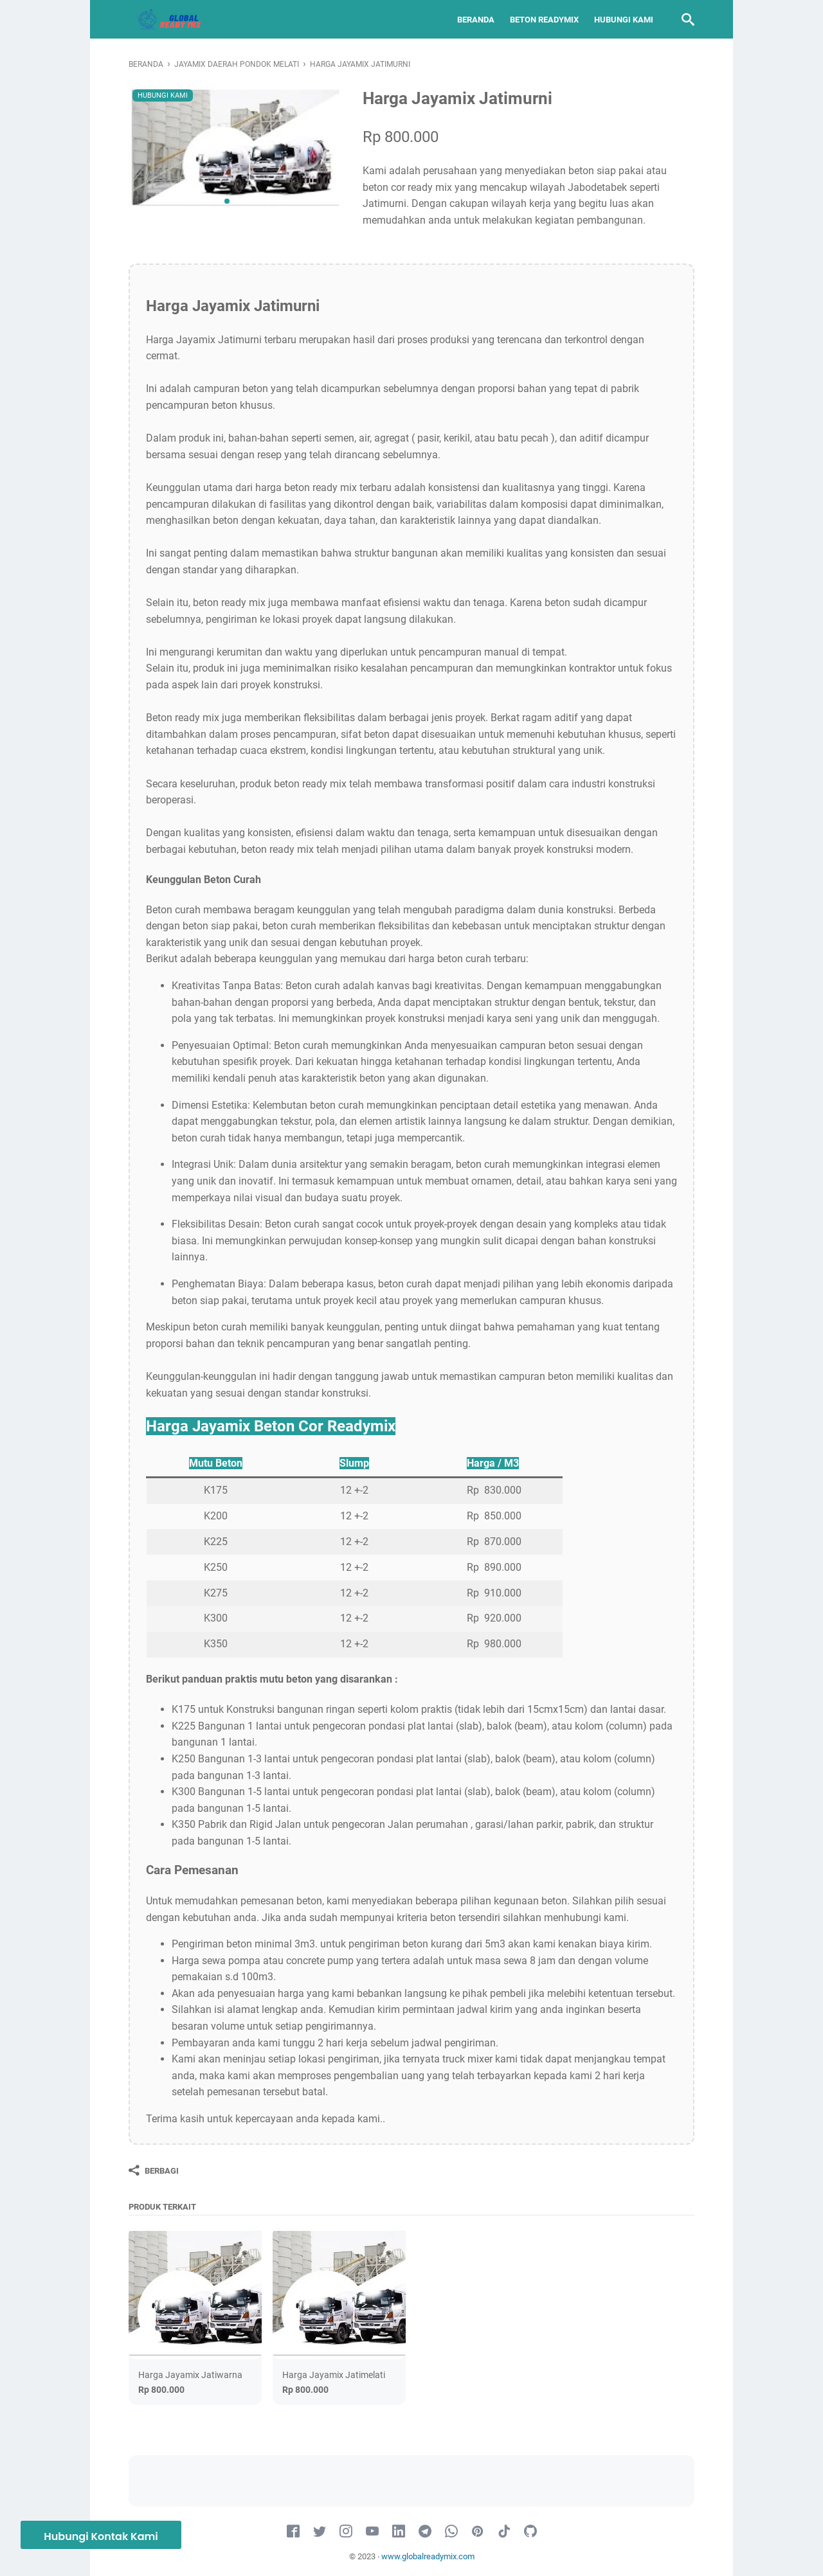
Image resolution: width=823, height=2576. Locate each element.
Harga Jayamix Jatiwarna (190, 2375)
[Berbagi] (154, 2170)
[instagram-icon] (346, 2531)
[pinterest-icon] (477, 2531)
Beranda (475, 19)
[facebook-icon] (293, 2531)
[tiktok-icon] (504, 2531)
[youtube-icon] (372, 2531)
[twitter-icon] (319, 2531)
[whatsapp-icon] (451, 2531)
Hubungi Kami (623, 19)
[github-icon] (530, 2531)
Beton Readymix (544, 19)
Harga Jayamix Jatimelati (333, 2375)
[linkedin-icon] (398, 2531)
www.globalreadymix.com (428, 2556)
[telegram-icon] (425, 2531)
